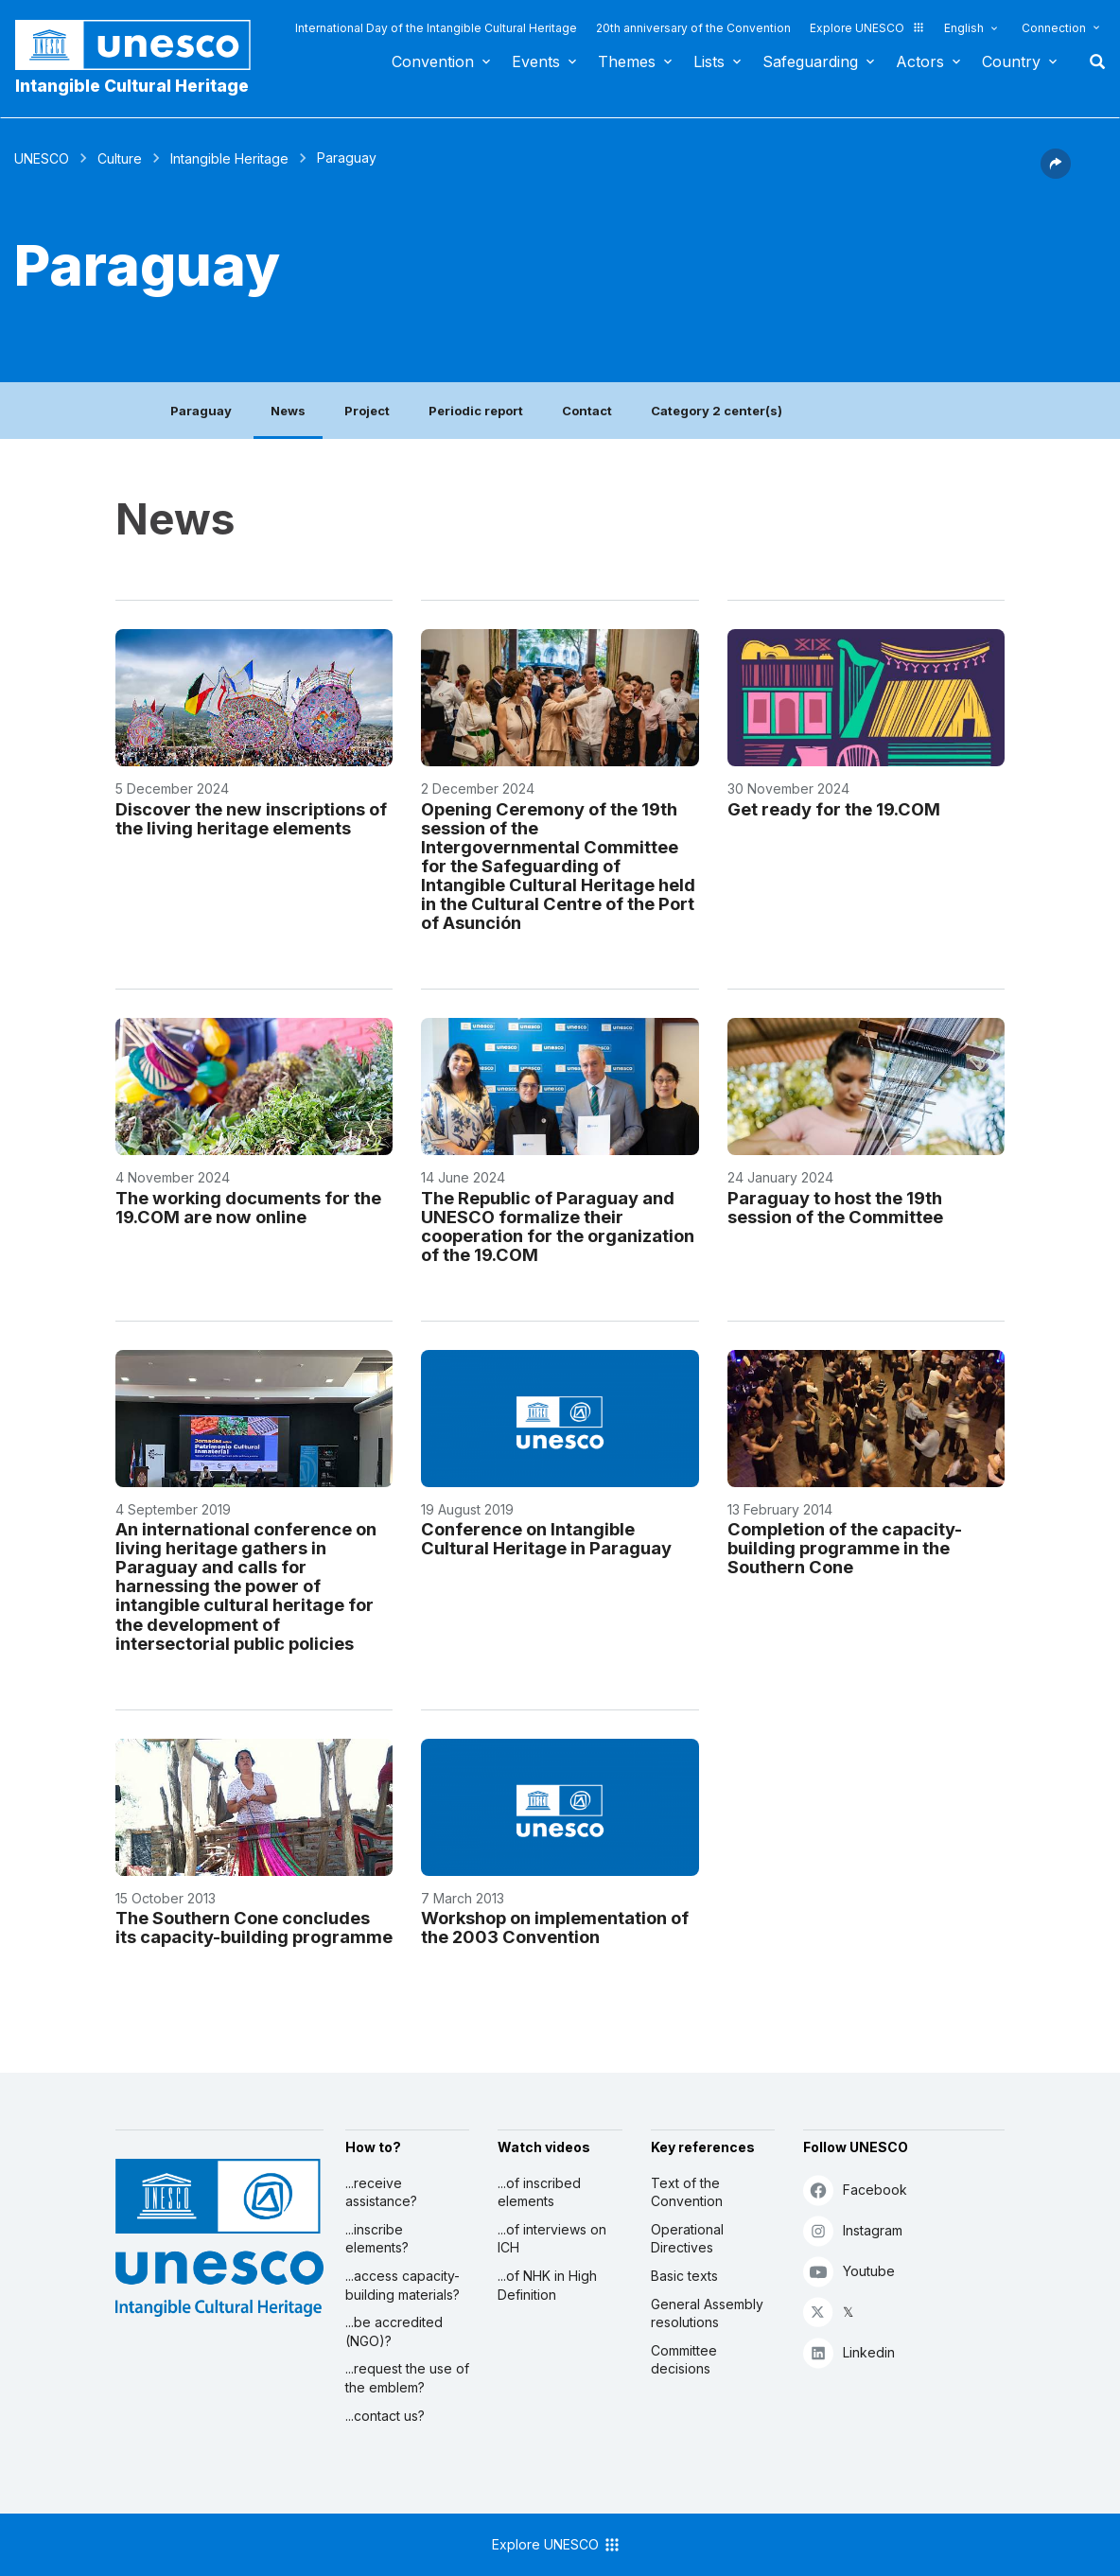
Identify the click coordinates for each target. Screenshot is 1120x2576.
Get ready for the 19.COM (833, 808)
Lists (709, 61)
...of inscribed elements (539, 2192)
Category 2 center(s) (716, 410)
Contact (587, 410)
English (964, 28)
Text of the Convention (687, 2192)
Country (1011, 61)
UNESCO (41, 158)
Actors (920, 61)
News (288, 410)
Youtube (849, 2271)
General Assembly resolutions (707, 2313)
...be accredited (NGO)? (394, 2331)
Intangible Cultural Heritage (132, 86)
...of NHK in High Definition (547, 2285)
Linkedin (849, 2352)
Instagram (852, 2230)
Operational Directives (687, 2238)
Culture (119, 158)
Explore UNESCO (867, 28)
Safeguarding (810, 61)
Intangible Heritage (229, 158)
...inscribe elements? (377, 2238)
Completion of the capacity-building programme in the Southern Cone (844, 1547)
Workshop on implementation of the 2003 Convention (555, 1927)
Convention (433, 61)
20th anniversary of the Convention (693, 28)
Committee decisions (684, 2359)
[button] (1056, 173)
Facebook (855, 2189)
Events (536, 61)
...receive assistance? (381, 2192)
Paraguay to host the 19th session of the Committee (835, 1207)
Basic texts (684, 2276)
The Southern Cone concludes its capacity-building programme (254, 1927)
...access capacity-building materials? (402, 2285)
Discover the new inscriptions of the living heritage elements (251, 818)
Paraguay (201, 410)
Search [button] (1091, 61)
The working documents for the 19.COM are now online (248, 1207)
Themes (627, 61)
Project (367, 410)
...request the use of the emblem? (407, 2377)
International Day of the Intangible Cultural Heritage (436, 28)
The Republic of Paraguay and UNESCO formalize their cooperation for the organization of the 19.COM (557, 1226)
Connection (1054, 28)
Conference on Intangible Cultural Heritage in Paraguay (546, 1538)
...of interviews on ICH (552, 2238)
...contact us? (385, 2416)
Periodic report (476, 410)
